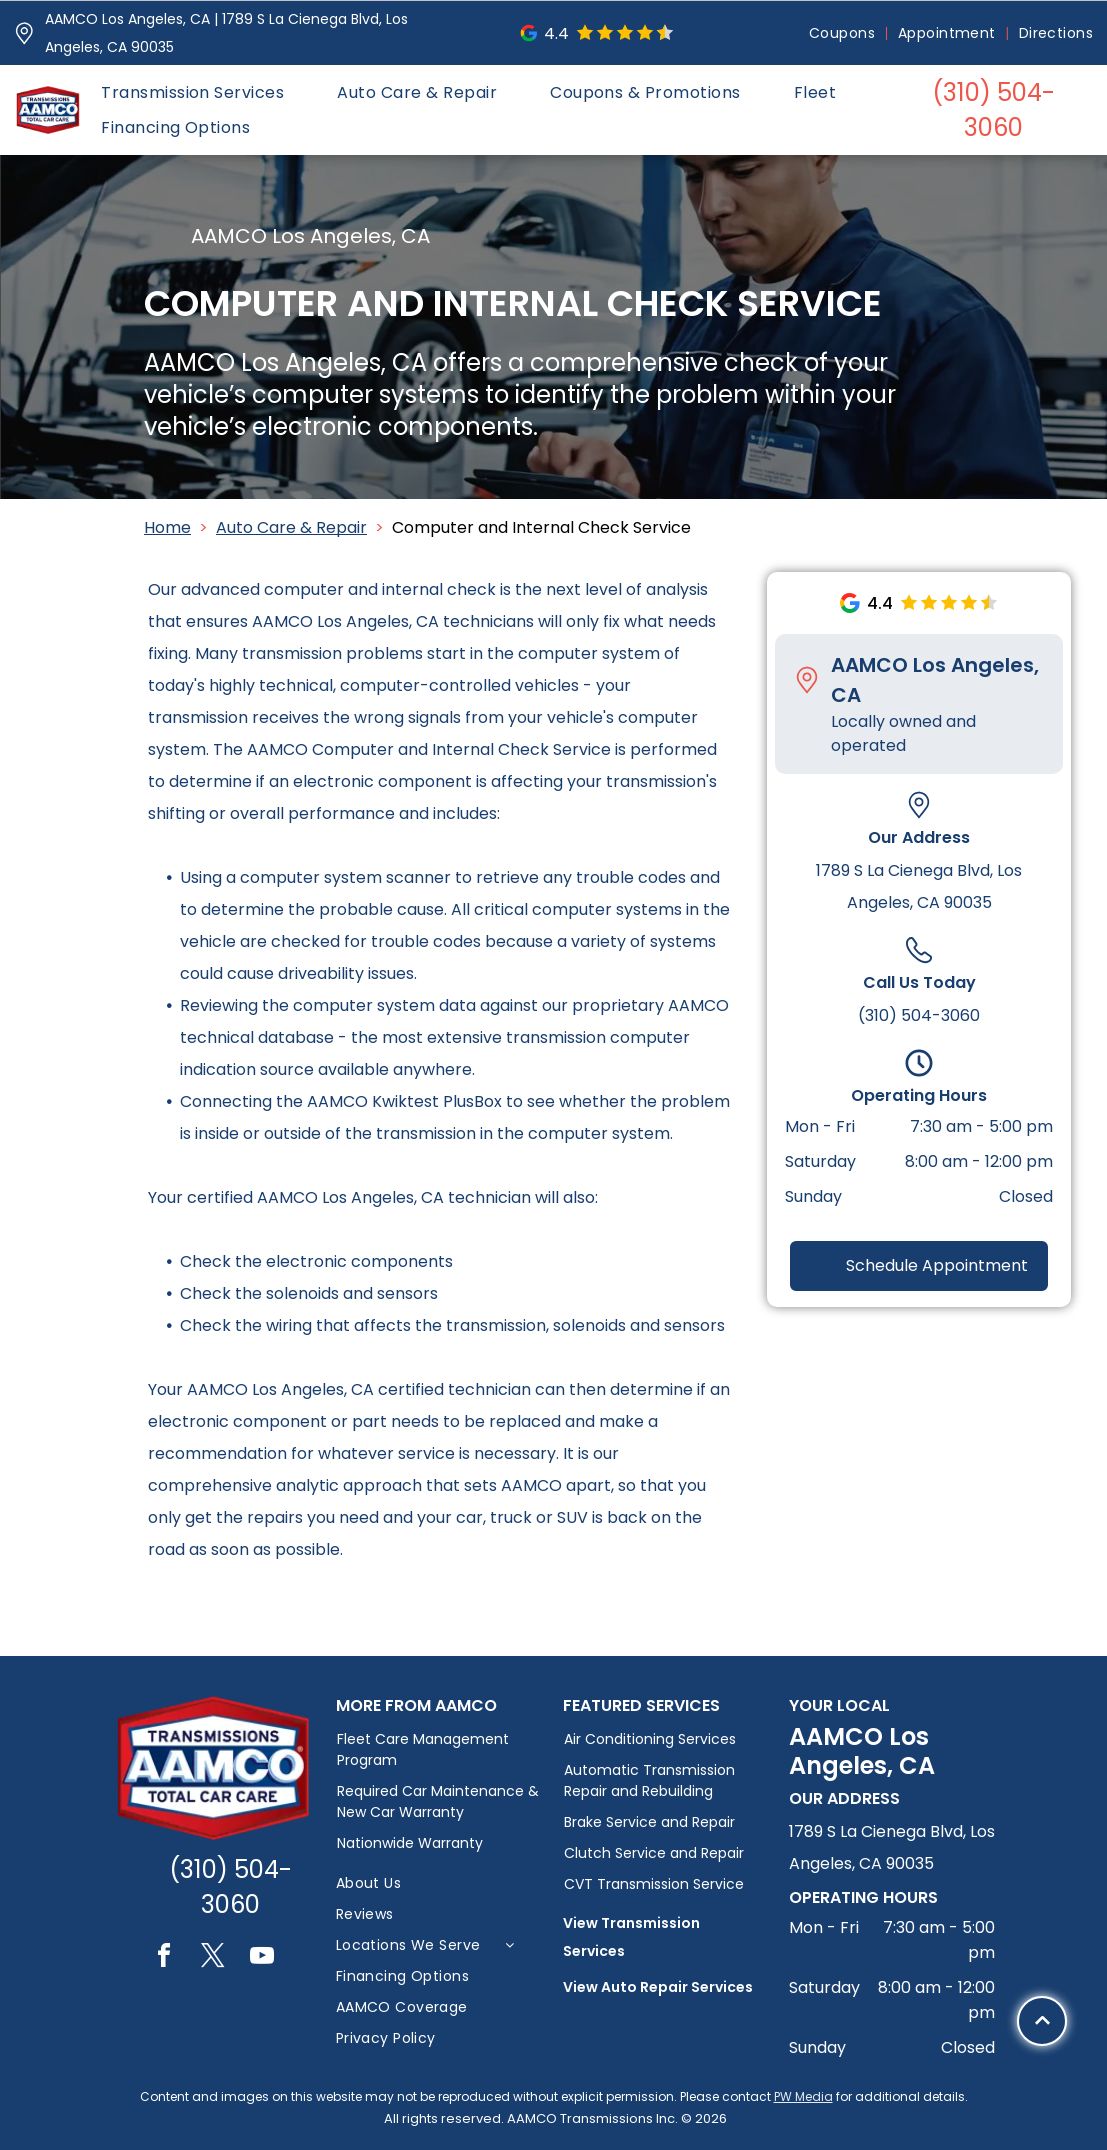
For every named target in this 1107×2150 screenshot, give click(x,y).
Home (167, 527)
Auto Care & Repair (291, 527)
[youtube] (262, 1958)
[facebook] (164, 1958)
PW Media (803, 2096)
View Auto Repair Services (658, 1987)
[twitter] (213, 1958)
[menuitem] (843, 33)
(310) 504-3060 (919, 1015)
